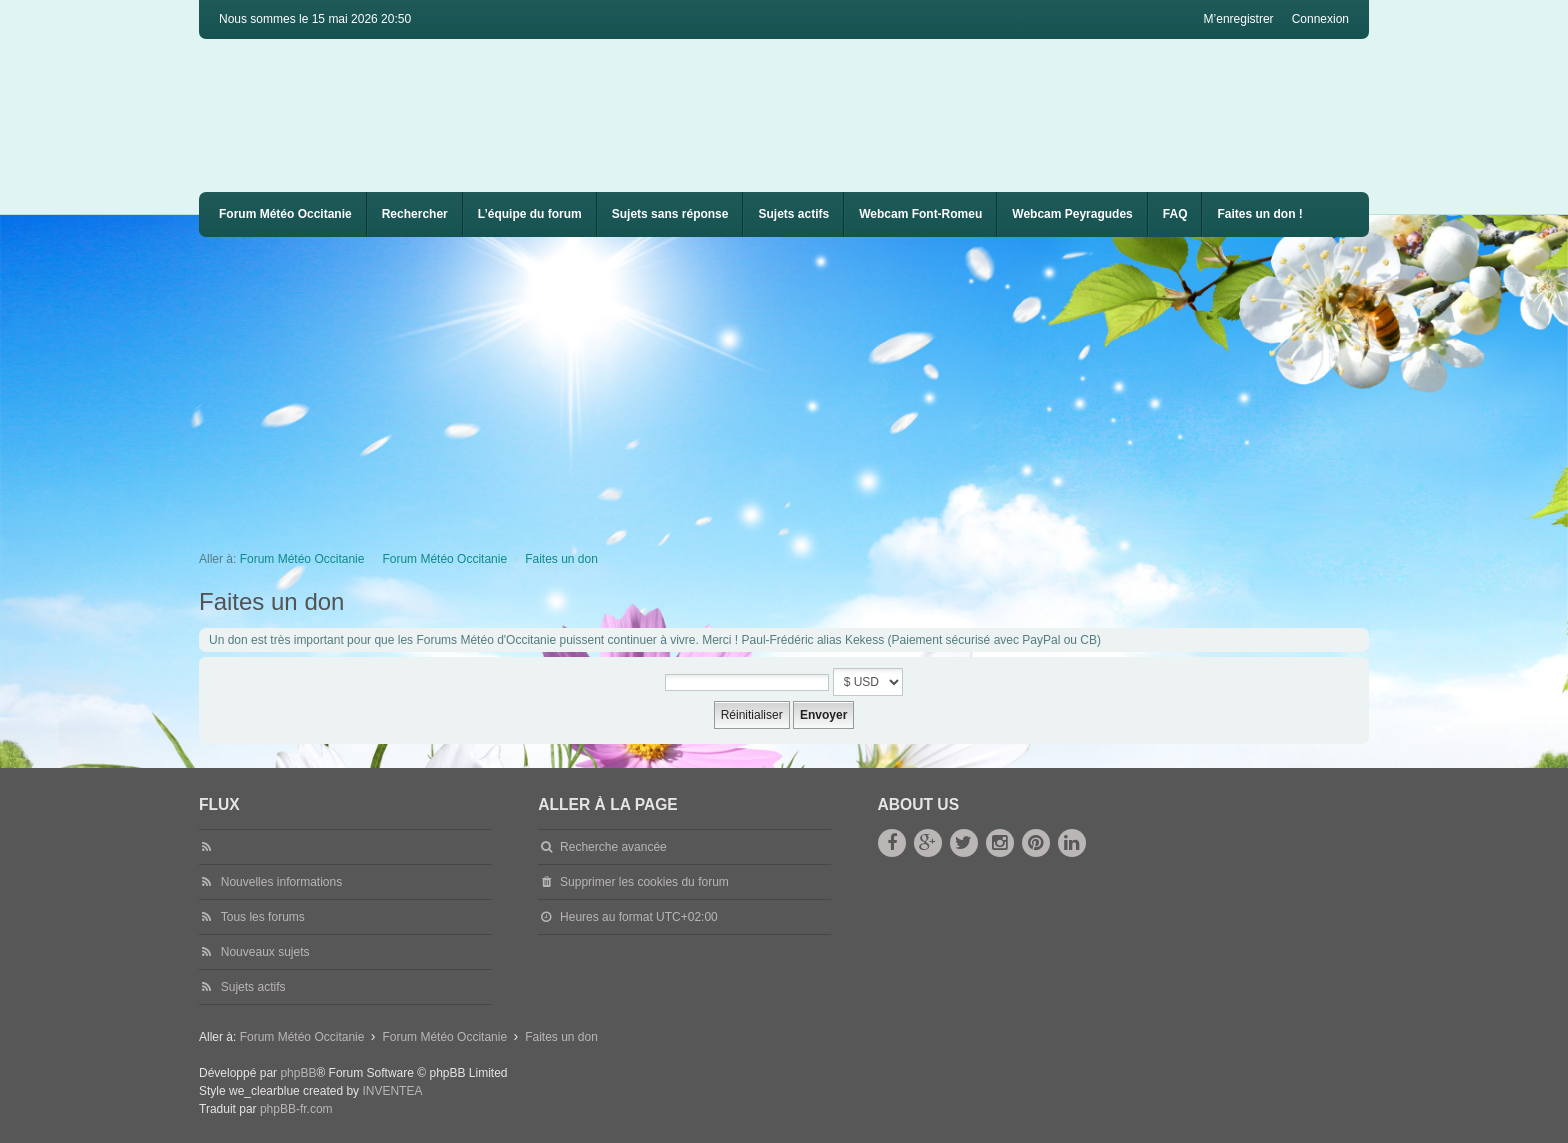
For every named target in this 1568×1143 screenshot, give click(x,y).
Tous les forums (263, 917)
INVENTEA (392, 1091)
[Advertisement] (799, 387)
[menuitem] (920, 214)
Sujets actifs (793, 214)
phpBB (298, 1073)
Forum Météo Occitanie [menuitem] (285, 214)
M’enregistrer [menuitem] (1239, 19)
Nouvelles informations (281, 882)
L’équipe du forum (530, 214)
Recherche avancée (613, 847)
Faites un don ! (1259, 214)
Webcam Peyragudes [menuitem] (1072, 214)
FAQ (1175, 214)
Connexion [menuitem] (1320, 19)
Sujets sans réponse (670, 214)
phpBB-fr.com (296, 1109)
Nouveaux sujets (265, 952)
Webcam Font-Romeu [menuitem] (920, 214)
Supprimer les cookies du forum (644, 882)
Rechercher (415, 214)
